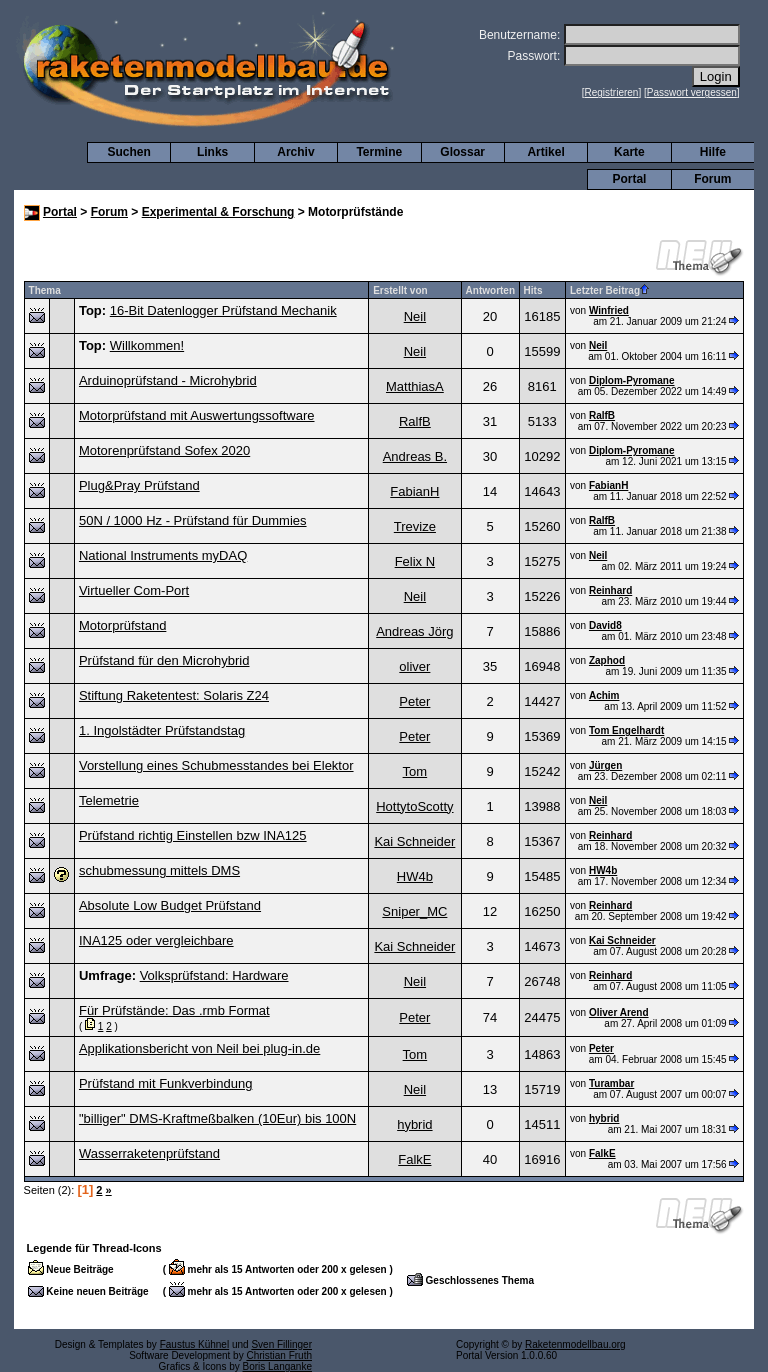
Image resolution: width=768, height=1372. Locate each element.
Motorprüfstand (122, 625)
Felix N (415, 561)
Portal (629, 179)
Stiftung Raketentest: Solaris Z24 (174, 695)
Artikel (545, 152)
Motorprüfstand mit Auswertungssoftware (197, 415)
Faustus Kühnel (195, 1344)
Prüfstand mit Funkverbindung (165, 1083)
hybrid (414, 1124)
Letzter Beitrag (609, 290)
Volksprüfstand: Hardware (214, 975)
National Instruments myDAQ (163, 555)
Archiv (295, 152)
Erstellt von (400, 290)
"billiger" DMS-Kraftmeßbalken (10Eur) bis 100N (217, 1118)
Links (212, 152)
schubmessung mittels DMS (159, 870)
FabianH (414, 491)
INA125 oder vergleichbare (156, 940)
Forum (712, 179)
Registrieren (612, 92)
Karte (629, 152)
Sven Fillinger (281, 1344)
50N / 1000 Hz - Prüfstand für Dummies (193, 520)
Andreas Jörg (414, 631)
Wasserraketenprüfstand (149, 1153)
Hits (533, 290)
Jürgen (605, 765)
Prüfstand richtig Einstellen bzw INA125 (193, 835)
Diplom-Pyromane (632, 380)
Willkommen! (147, 345)
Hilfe (713, 152)
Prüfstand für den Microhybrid (164, 660)
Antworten (490, 290)
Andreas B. (415, 456)
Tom (415, 771)
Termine (379, 152)
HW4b (415, 876)
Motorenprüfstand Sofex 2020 (164, 450)
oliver (414, 666)
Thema (45, 290)
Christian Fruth (279, 1355)
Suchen (129, 152)
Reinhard (610, 590)
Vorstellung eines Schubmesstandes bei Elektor (216, 765)
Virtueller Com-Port (134, 590)
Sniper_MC (414, 911)
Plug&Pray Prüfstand (139, 485)
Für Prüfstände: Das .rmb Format (174, 1010)
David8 (605, 625)
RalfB (415, 421)
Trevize (415, 526)
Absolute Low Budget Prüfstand (170, 905)
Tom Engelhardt (626, 730)
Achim (604, 695)
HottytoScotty (414, 806)
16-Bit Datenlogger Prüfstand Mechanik (223, 310)
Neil (415, 316)
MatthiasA (415, 386)
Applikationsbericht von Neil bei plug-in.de (199, 1048)
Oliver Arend (619, 1012)
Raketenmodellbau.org (575, 1344)
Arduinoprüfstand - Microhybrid (168, 380)
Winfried (609, 310)
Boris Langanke (278, 1366)
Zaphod (607, 660)
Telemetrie (109, 800)
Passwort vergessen (692, 92)
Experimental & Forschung (218, 212)
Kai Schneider (414, 841)
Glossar (462, 152)
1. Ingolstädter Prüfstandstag (162, 730)
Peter (414, 701)
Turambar (611, 1083)
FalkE (414, 1159)
